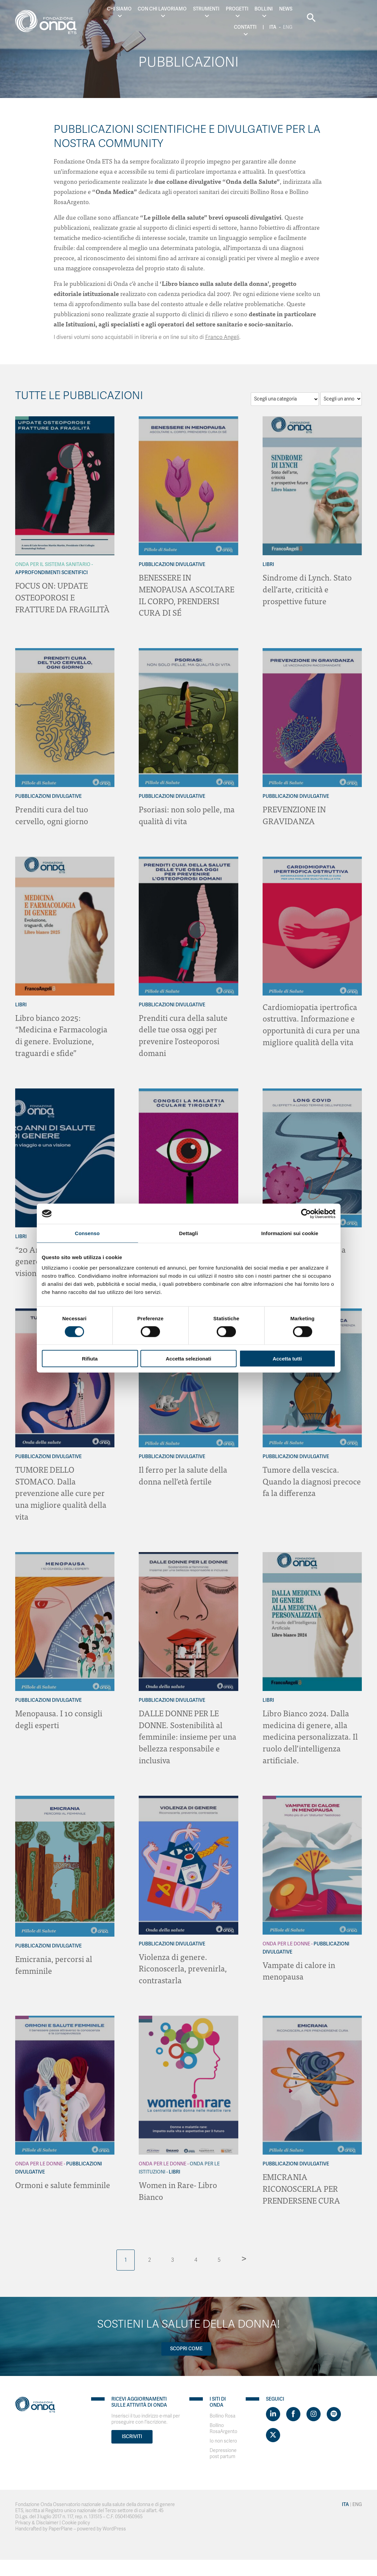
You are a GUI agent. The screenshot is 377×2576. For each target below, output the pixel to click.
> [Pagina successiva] (244, 2250)
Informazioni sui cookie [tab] (289, 1233)
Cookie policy (76, 2515)
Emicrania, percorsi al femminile (54, 1958)
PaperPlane (61, 2521)
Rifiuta (90, 1358)
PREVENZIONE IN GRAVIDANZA (295, 813)
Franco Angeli (222, 337)
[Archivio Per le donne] (269, 1791)
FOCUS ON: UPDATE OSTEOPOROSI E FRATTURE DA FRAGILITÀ (62, 597)
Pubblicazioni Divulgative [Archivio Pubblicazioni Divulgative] (172, 564)
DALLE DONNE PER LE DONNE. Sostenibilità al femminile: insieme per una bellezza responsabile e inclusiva (187, 1730)
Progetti (226, 9)
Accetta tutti (287, 1358)
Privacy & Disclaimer (36, 2515)
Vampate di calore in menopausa (299, 1964)
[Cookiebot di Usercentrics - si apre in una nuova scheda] (305, 1213)
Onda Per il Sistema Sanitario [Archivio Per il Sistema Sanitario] (52, 564)
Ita (326, 9)
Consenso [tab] (87, 1233)
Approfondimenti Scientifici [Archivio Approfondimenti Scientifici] (51, 572)
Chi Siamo (108, 9)
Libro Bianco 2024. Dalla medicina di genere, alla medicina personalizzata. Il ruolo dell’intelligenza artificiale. (311, 1730)
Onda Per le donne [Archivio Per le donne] (286, 1937)
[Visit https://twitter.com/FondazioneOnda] (273, 2427)
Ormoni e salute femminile (63, 2177)
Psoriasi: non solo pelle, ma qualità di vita (187, 813)
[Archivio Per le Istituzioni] (145, 2013)
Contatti (299, 9)
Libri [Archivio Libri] (268, 564)
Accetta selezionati (188, 1358)
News (274, 9)
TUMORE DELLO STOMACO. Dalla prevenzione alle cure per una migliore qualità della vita (61, 1488)
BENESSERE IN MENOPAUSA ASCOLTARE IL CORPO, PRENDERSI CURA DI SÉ (187, 594)
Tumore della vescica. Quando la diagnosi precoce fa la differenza (312, 1477)
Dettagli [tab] (188, 1233)
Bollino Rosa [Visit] (222, 2408)
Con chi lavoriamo (151, 9)
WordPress (114, 2521)
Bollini (253, 9)
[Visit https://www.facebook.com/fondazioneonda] (293, 2406)
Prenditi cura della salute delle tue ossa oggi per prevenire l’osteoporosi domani (183, 1033)
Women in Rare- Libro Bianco (178, 2183)
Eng (325, 22)
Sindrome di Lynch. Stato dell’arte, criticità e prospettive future (308, 588)
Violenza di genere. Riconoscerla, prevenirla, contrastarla (183, 1961)
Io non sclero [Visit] (223, 2433)
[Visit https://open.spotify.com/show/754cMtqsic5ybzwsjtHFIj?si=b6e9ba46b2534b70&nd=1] (334, 2406)
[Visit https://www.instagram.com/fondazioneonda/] (313, 2406)
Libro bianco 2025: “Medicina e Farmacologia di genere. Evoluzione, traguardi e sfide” (61, 1033)
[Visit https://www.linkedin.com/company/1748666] (273, 2406)
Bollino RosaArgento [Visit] (223, 2421)
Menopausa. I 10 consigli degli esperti (59, 1713)
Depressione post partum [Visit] (223, 2446)
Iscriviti (132, 2429)
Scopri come (186, 2341)
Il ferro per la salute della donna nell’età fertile (183, 1471)
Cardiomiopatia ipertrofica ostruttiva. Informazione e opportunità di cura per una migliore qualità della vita (312, 1022)
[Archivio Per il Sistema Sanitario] (22, 418)
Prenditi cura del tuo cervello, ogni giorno (52, 813)
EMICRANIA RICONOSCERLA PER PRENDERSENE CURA (302, 2181)
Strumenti (195, 9)
